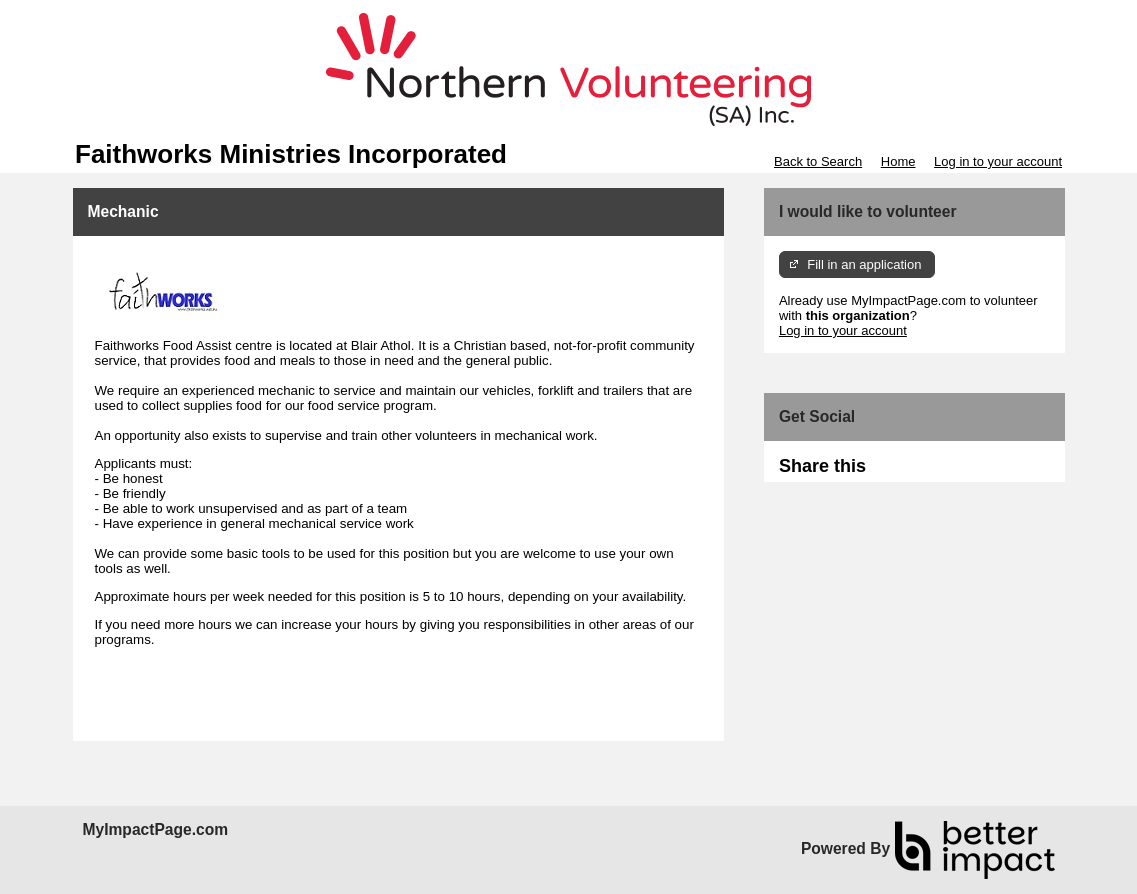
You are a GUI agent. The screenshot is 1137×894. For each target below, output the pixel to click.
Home (898, 161)
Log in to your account (998, 161)
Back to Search (818, 161)
